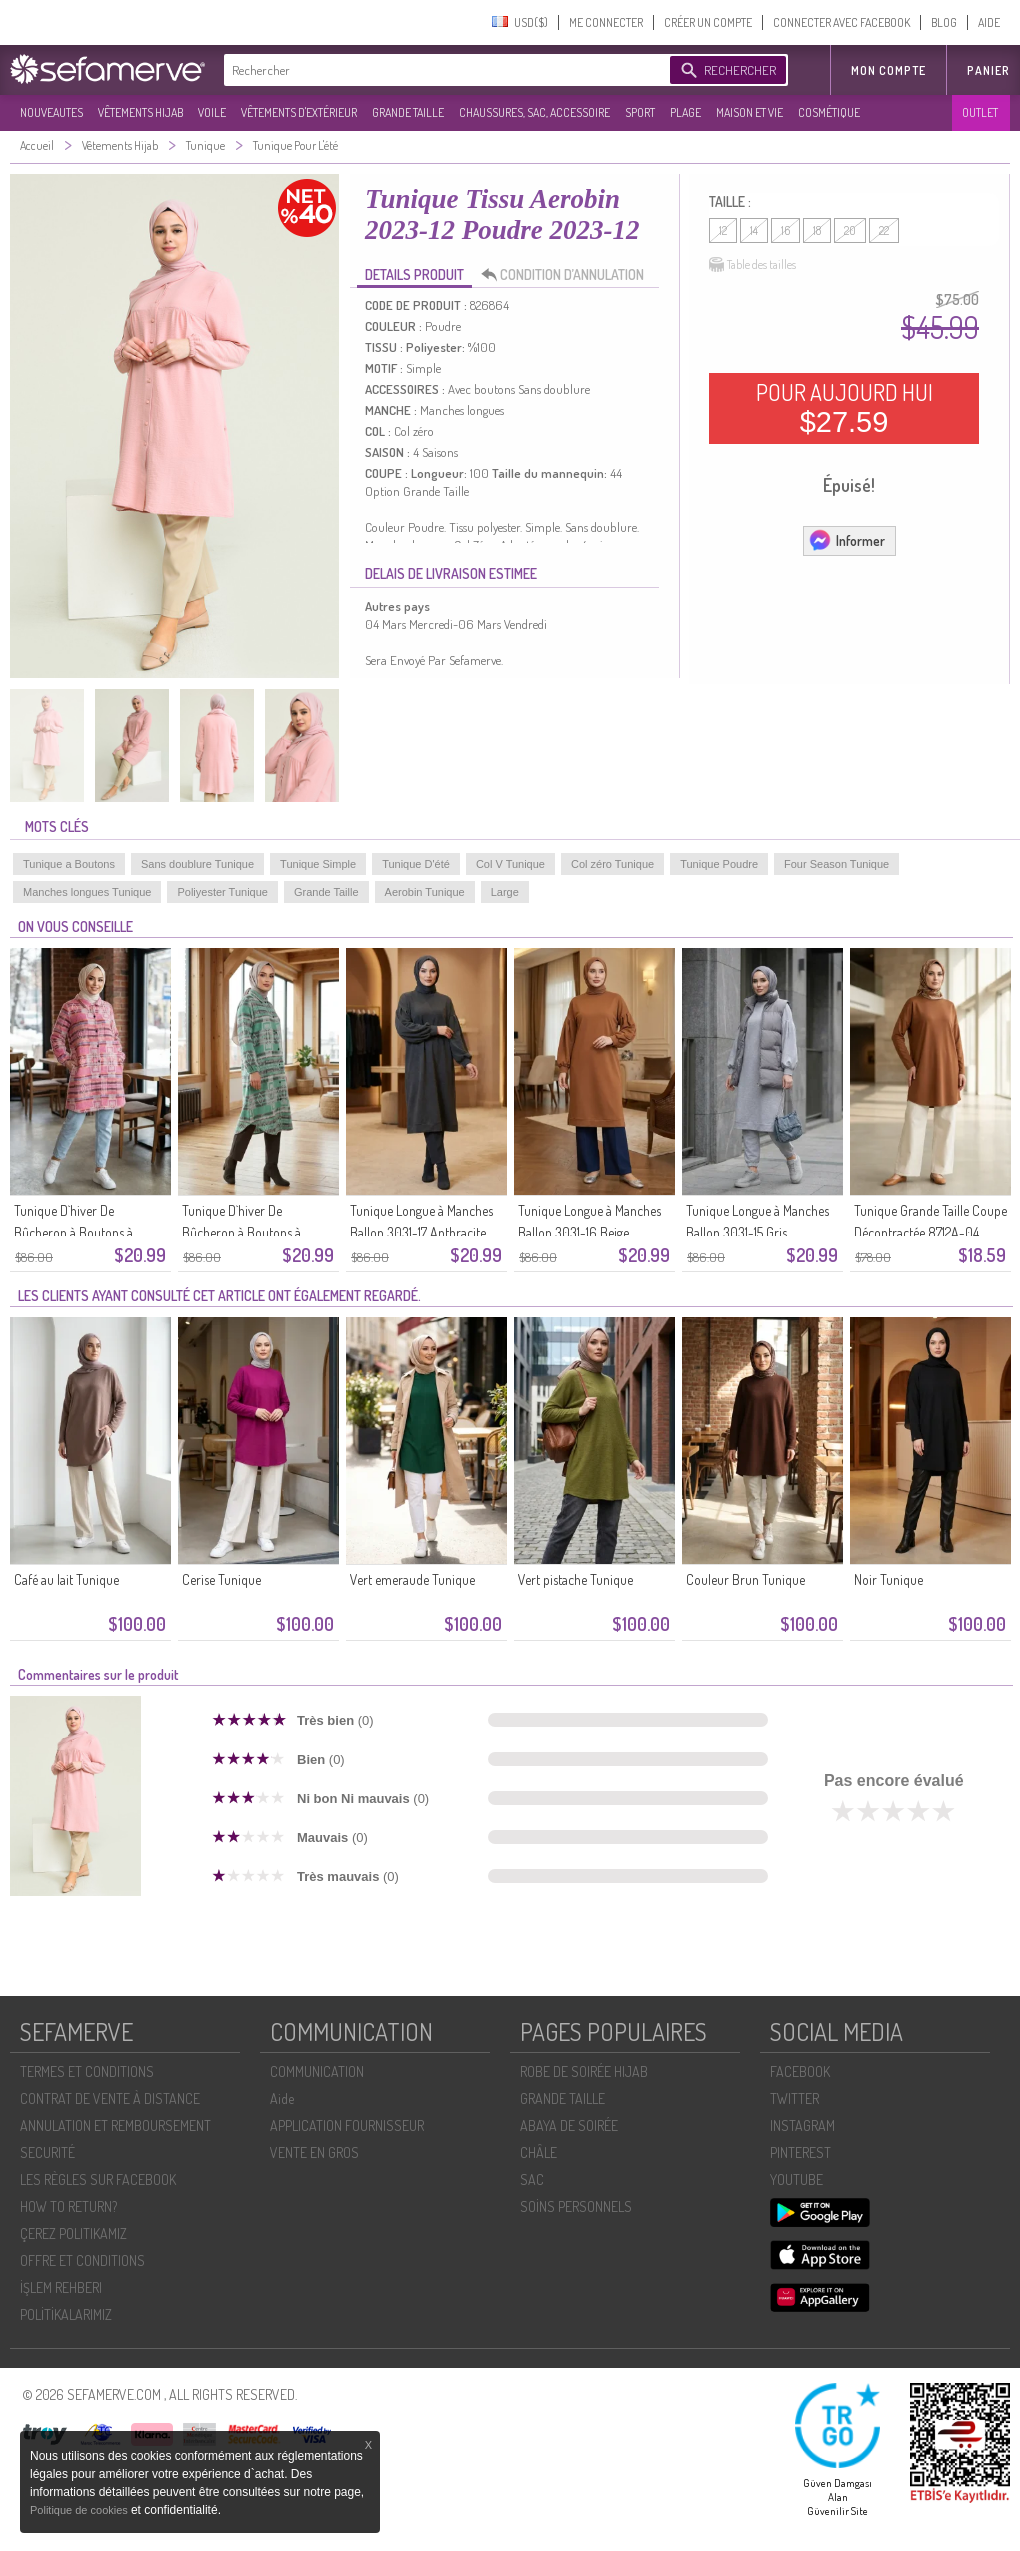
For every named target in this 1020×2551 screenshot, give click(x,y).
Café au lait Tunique (66, 1579)
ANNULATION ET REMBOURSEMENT (115, 2125)
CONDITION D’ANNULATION (568, 275)
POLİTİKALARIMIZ (66, 2314)
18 (817, 230)
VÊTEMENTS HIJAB (140, 112)
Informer (846, 540)
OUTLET (980, 112)
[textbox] (442, 70)
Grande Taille (326, 892)
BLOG (944, 22)
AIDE (989, 22)
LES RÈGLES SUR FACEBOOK (98, 2179)
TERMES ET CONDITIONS (87, 2071)
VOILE (212, 112)
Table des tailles (752, 265)
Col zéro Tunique (612, 864)
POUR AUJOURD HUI (844, 408)
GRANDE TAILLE (408, 112)
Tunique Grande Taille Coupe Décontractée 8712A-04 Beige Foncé (930, 1232)
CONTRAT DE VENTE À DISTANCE (110, 2098)
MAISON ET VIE (749, 112)
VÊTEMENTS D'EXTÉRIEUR (299, 112)
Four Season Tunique (836, 864)
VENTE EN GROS (314, 2152)
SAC (532, 2179)
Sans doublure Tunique (197, 864)
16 (785, 230)
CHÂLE (538, 2152)
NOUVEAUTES (51, 112)
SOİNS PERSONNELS (576, 2206)
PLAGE (685, 112)
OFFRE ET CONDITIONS (82, 2260)
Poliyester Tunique (222, 892)
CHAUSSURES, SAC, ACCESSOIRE (534, 112)
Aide (282, 2098)
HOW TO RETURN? (68, 2206)
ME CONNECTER (606, 22)
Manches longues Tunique (87, 892)
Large (505, 892)
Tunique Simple (318, 864)
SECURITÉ (47, 2152)
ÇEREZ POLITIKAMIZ (73, 2233)
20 (850, 230)
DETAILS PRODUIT (414, 274)
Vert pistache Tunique (575, 1579)
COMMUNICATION (317, 2071)
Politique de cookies (80, 2510)
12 (723, 230)
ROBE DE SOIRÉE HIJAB (584, 2071)
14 (754, 230)
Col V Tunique (510, 864)
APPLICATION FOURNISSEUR (347, 2125)
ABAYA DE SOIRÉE (569, 2125)
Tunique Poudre (719, 864)
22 (884, 230)
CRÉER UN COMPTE (708, 22)
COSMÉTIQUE (829, 112)
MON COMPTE (888, 70)
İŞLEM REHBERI (61, 2287)
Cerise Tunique (221, 1579)
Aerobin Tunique (425, 892)
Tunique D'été (416, 864)
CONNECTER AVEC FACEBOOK (841, 22)
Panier (988, 70)
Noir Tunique (888, 1579)
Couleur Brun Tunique (745, 1579)
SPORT (640, 112)
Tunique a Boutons (69, 864)
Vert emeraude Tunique (412, 1579)
